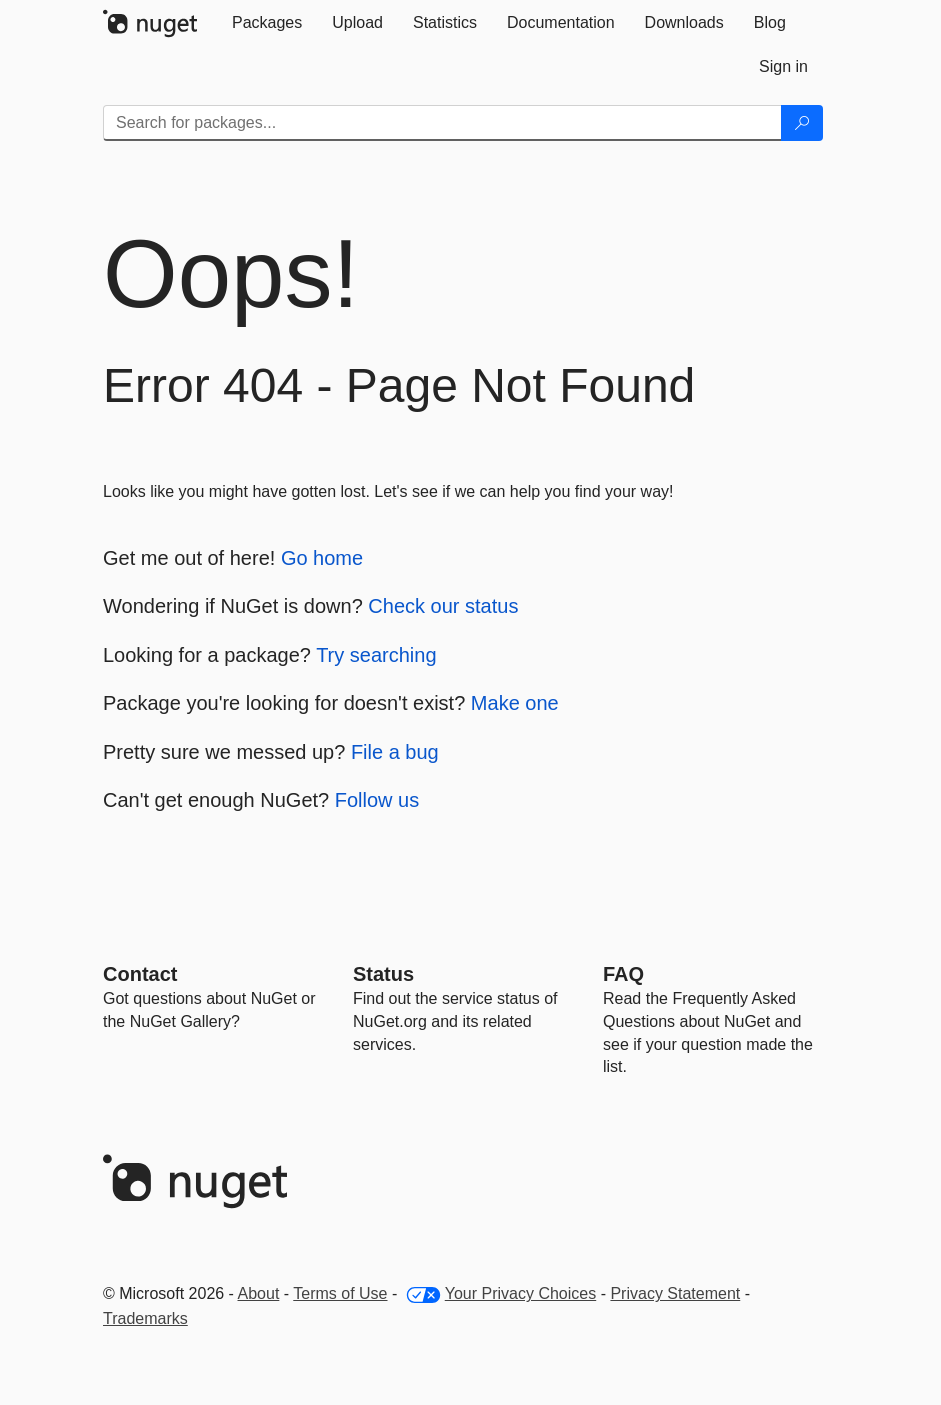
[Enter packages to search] (442, 123)
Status (383, 974)
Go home (322, 558)
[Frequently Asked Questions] (623, 974)
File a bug (395, 752)
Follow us (377, 800)
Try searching (376, 655)
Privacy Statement (675, 1293)
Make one (515, 703)
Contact (140, 974)
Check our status (443, 606)
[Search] (802, 123)
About (259, 1293)
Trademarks (145, 1318)
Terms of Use (340, 1293)
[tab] (267, 23)
